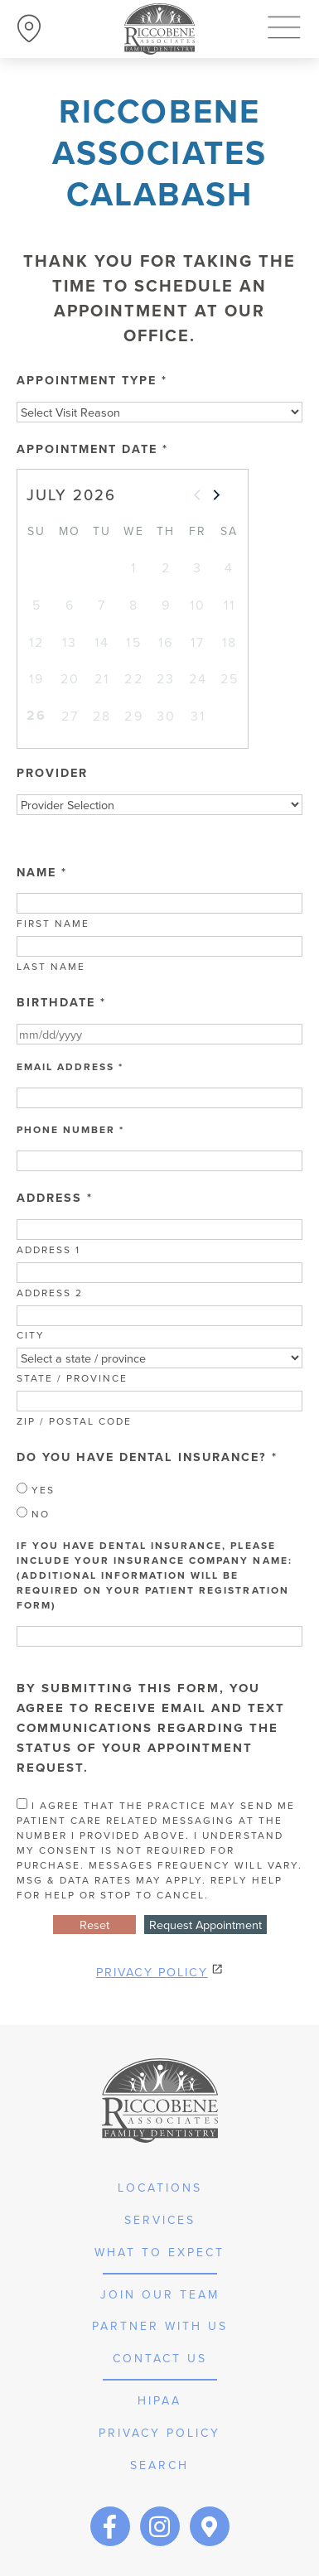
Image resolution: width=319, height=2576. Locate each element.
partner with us (160, 2326)
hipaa (159, 2400)
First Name (53, 923)
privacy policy (159, 2432)
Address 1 (48, 1249)
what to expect (159, 2252)
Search (159, 2465)
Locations (160, 2187)
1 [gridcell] (134, 567)
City (31, 1335)
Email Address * (70, 1066)
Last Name (51, 966)
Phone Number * (70, 1129)
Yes (36, 1490)
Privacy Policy (152, 1971)
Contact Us (160, 2358)
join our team (160, 2294)
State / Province (72, 1378)
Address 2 (50, 1293)
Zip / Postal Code (74, 1421)
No (33, 1514)
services (160, 2220)
